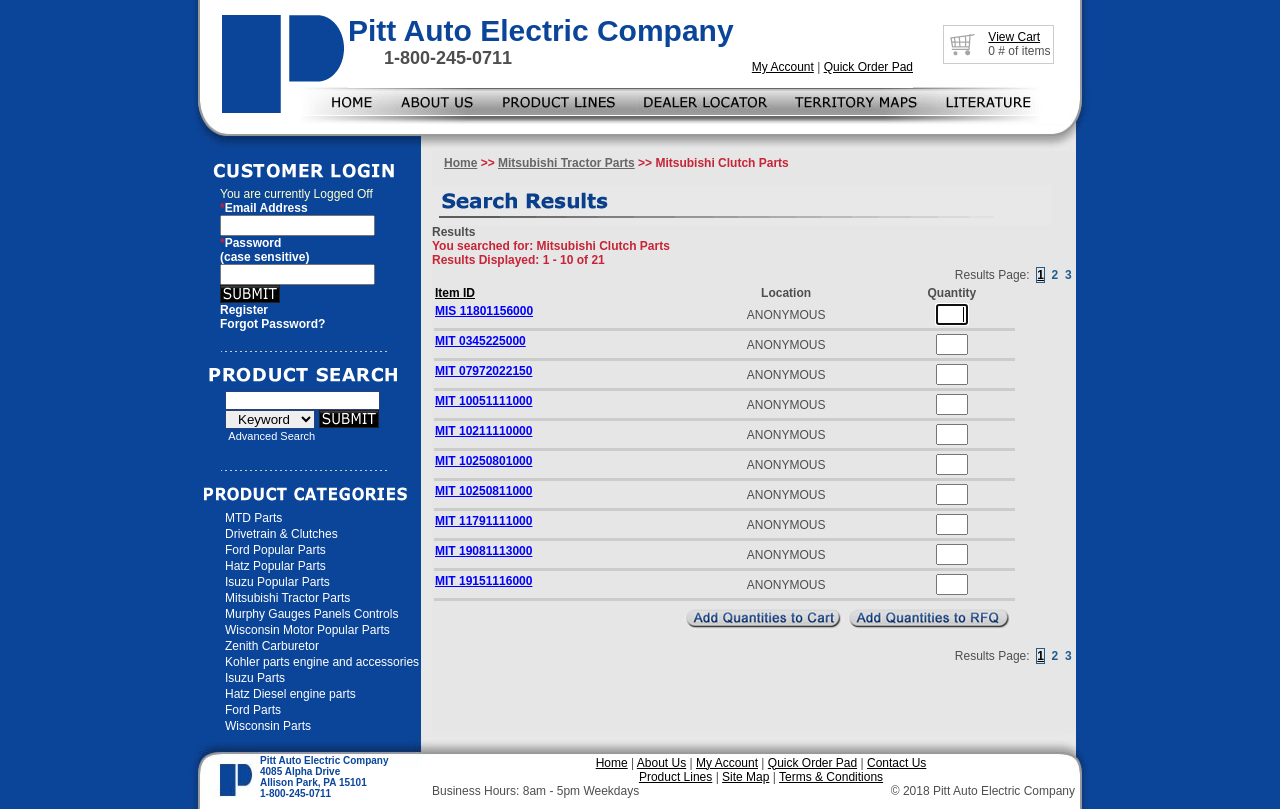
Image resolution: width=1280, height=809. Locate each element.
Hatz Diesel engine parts (290, 694)
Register (244, 310)
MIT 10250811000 (483, 491)
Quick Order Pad (868, 67)
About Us (661, 763)
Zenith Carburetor (272, 646)
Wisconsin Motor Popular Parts (307, 630)
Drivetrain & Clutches (281, 534)
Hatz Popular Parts (275, 566)
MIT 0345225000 (480, 341)
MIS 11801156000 (484, 311)
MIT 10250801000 (483, 461)
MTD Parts (253, 518)
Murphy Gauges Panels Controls (311, 614)
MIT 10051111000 (483, 401)
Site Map (745, 777)
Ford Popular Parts (275, 550)
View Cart (1014, 37)
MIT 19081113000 (483, 551)
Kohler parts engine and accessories (322, 662)
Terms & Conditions (831, 777)
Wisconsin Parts (268, 726)
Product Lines (675, 777)
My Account (783, 67)
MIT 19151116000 (483, 581)
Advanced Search (271, 436)
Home (460, 163)
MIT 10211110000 (483, 431)
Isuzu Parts (255, 678)
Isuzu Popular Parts (277, 582)
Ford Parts (253, 710)
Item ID (455, 293)
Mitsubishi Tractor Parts (287, 598)
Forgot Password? (272, 324)
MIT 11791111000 (483, 521)
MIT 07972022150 (483, 371)
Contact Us (896, 763)
